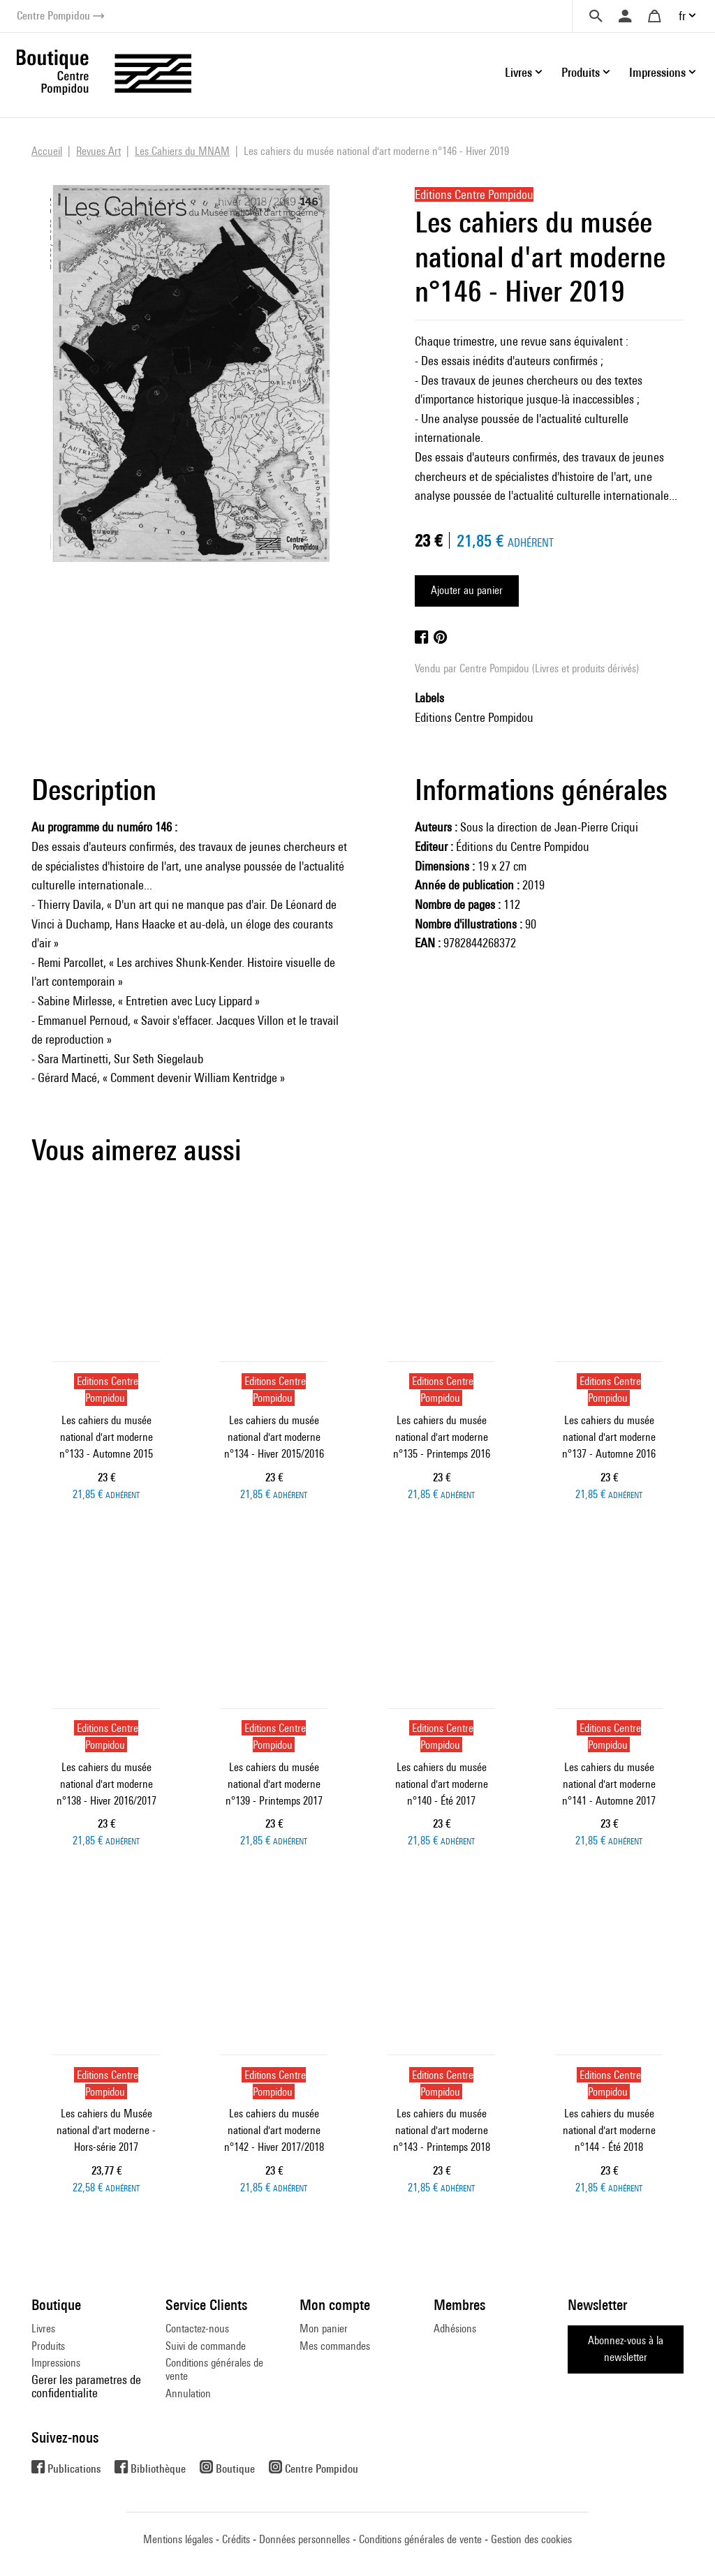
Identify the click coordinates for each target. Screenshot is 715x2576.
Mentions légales (178, 2539)
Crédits (236, 2539)
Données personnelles (304, 2539)
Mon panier (324, 2328)
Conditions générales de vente (214, 2369)
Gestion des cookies (531, 2539)
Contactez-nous (197, 2328)
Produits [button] (580, 72)
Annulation (188, 2393)
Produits (48, 2346)
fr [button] (682, 15)
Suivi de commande (205, 2346)
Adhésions (455, 2328)
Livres (43, 2328)
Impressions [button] (657, 72)
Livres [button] (518, 72)
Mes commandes (335, 2346)
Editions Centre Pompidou (474, 717)
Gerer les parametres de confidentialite (86, 2385)
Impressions (55, 2362)
